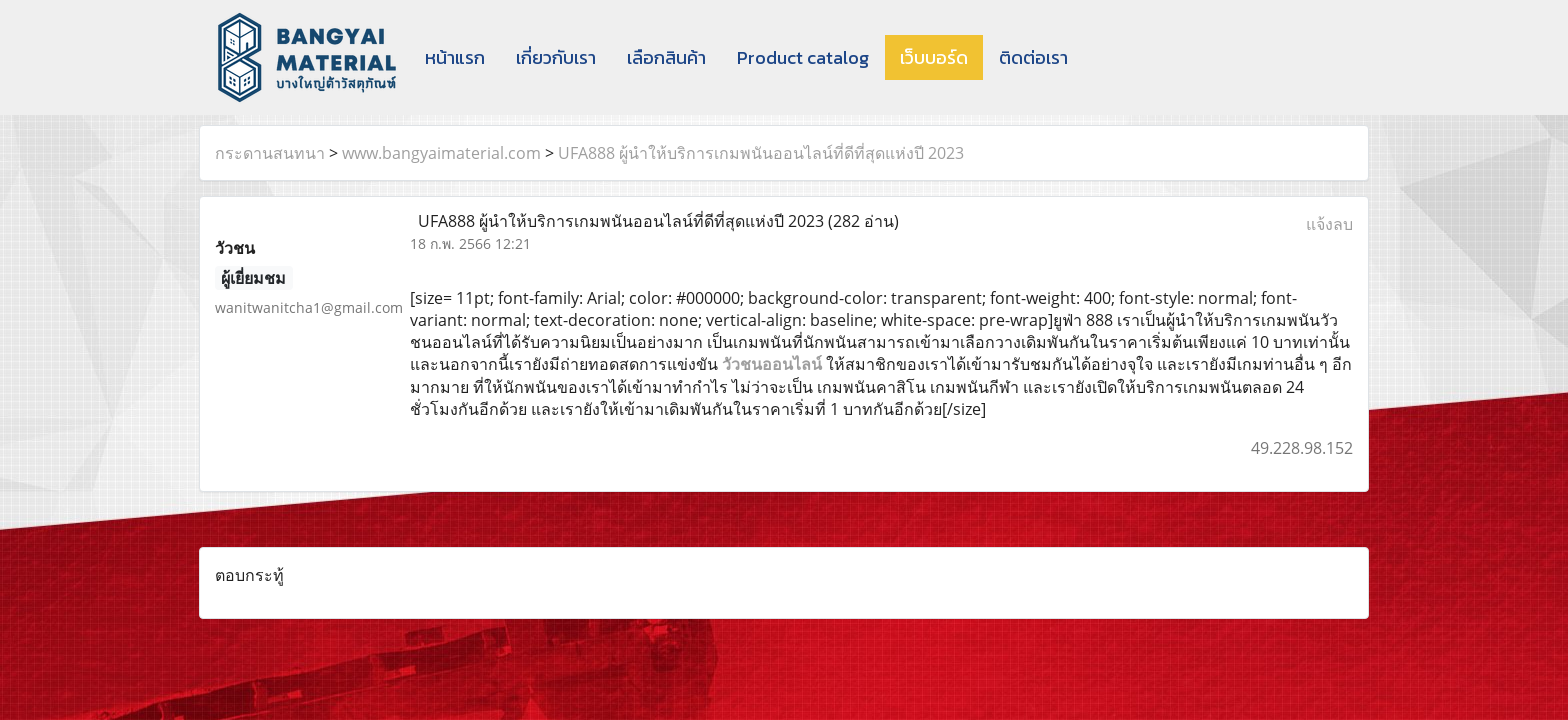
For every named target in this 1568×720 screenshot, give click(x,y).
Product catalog (803, 57)
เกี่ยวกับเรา (556, 57)
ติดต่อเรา (1033, 57)
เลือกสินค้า (666, 57)
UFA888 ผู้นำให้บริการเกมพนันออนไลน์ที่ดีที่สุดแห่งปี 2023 (761, 153)
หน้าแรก (455, 57)
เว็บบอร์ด (934, 57)
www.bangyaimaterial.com (441, 153)
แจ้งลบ (1329, 224)
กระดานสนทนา (270, 153)
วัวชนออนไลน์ (772, 364)
